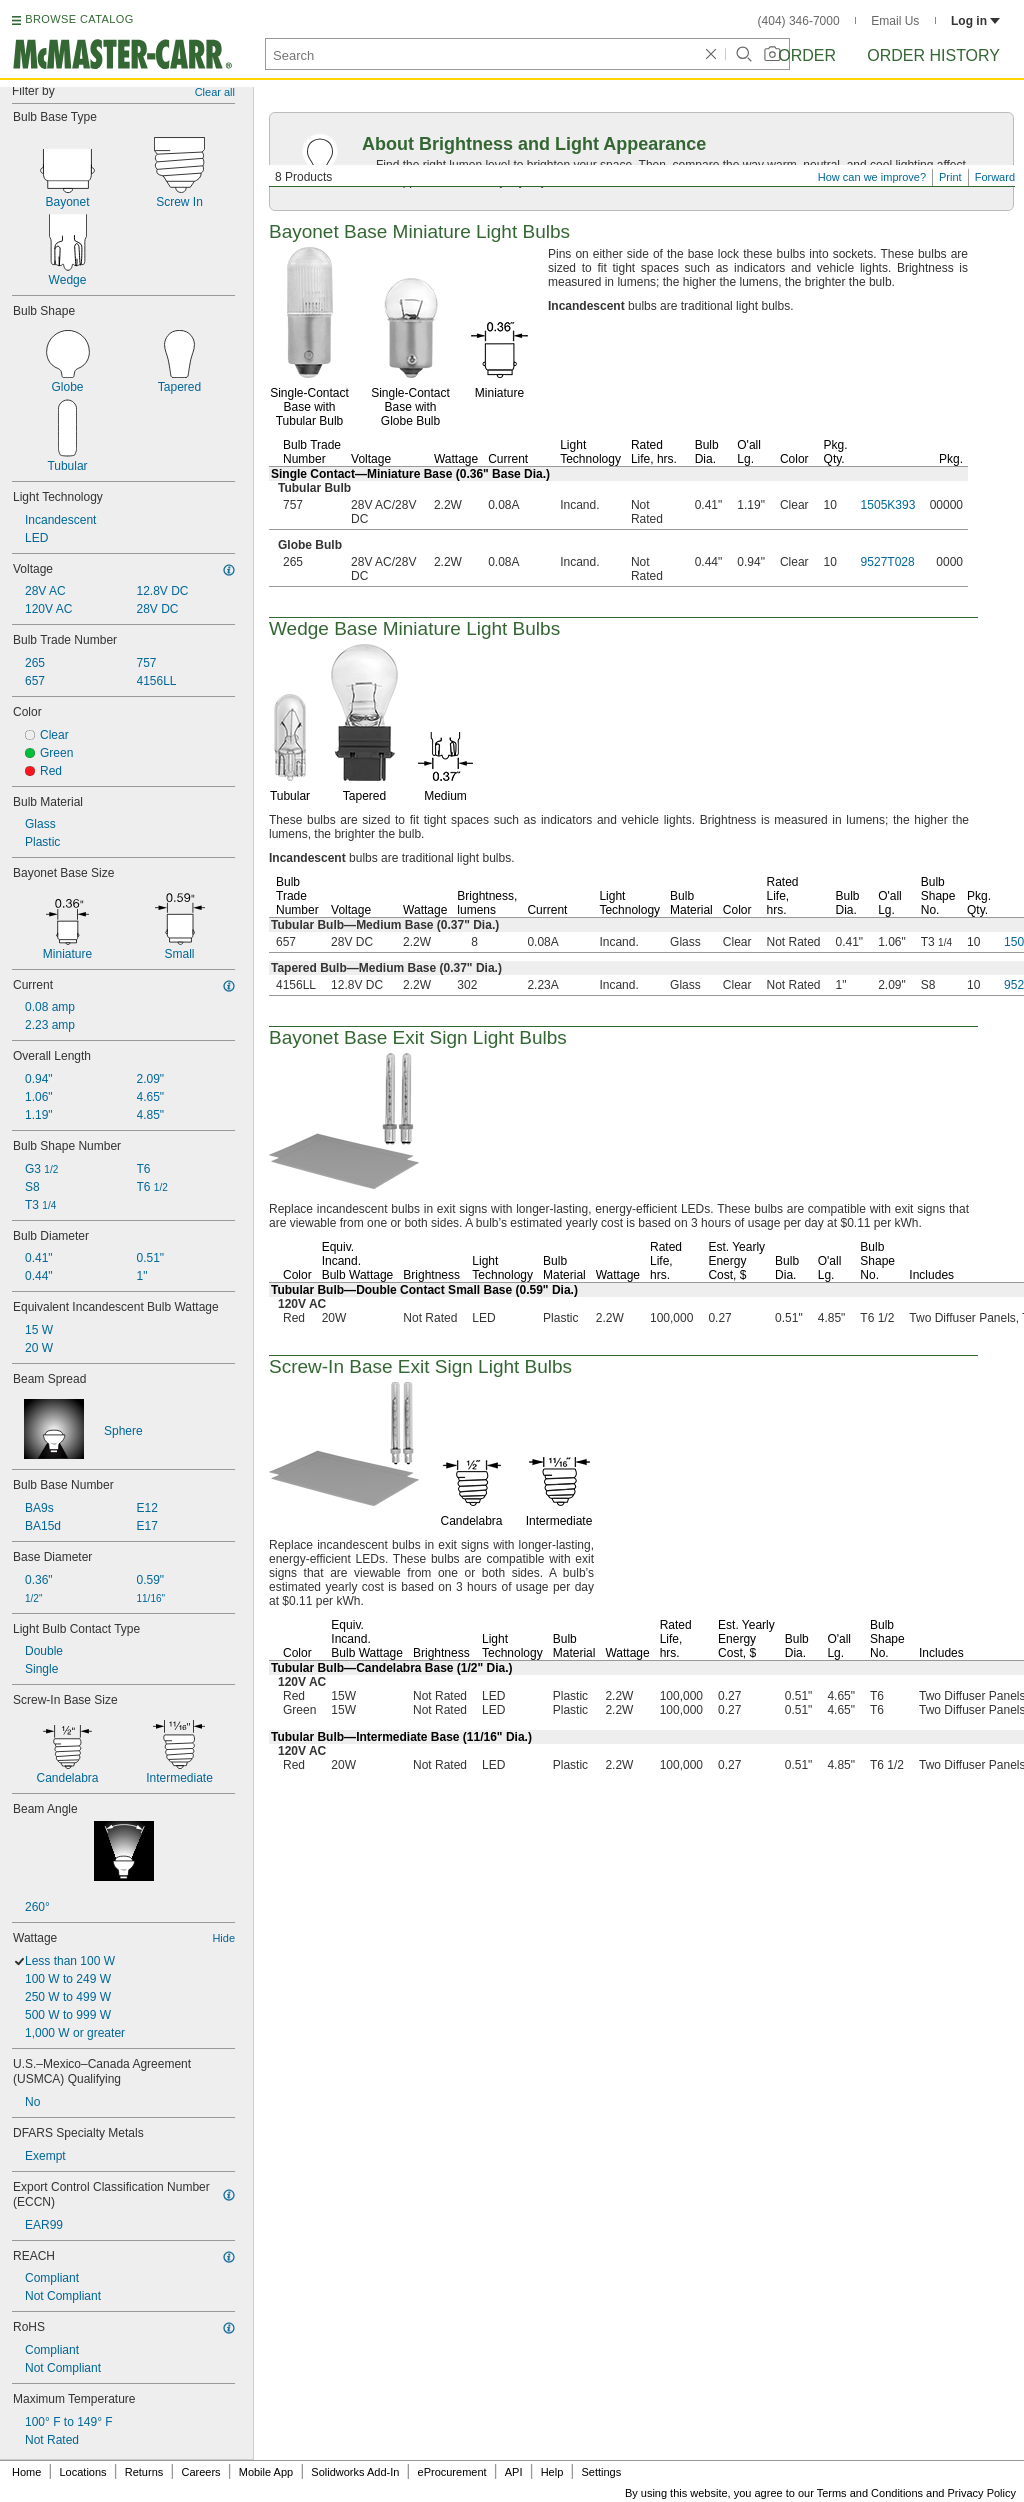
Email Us (895, 21)
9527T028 (888, 562)
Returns (144, 2472)
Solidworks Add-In (355, 2472)
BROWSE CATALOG (79, 19)
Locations (83, 2472)
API (514, 2472)
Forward (995, 177)
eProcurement (452, 2472)
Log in (975, 21)
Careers (200, 2472)
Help (552, 2472)
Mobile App (266, 2472)
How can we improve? (872, 177)
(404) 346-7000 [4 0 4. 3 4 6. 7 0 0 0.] (799, 21)
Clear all (215, 92)
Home (26, 2472)
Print (950, 177)
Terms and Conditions (870, 2493)
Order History (933, 55)
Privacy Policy (982, 2493)
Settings (601, 2472)
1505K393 (888, 505)
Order (807, 55)
